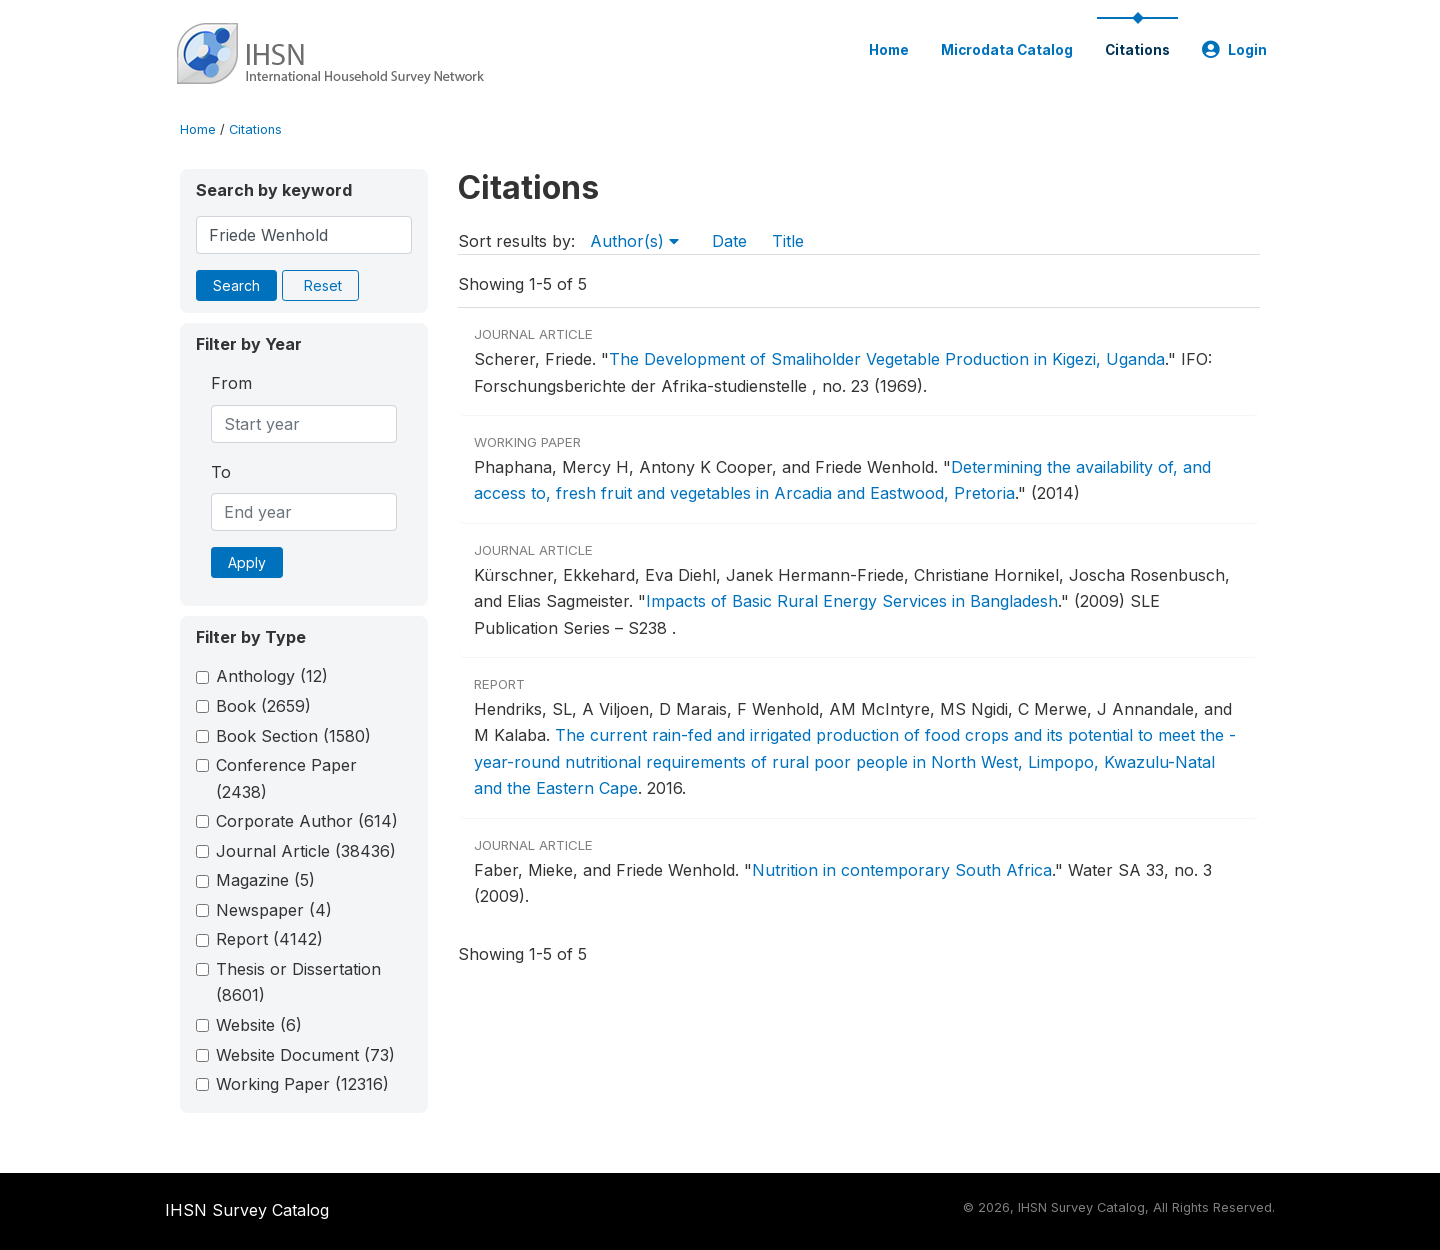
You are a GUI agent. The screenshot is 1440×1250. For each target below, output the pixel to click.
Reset (323, 285)
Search (236, 285)
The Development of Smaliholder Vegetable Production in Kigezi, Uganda (887, 359)
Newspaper (274, 910)
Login (1234, 50)
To (221, 472)
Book (263, 706)
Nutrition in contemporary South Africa (902, 870)
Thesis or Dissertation (298, 982)
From (231, 383)
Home (889, 50)
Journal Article (306, 851)
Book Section (293, 736)
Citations (1137, 50)
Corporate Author (307, 821)
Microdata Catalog (1007, 50)
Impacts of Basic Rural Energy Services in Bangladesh (852, 601)
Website (259, 1025)
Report (269, 939)
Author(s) (634, 241)
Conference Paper (286, 778)
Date (729, 241)
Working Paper (302, 1084)
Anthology (272, 676)
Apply (247, 562)
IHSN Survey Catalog (247, 1210)
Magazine (265, 880)
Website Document (305, 1055)
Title (788, 241)
